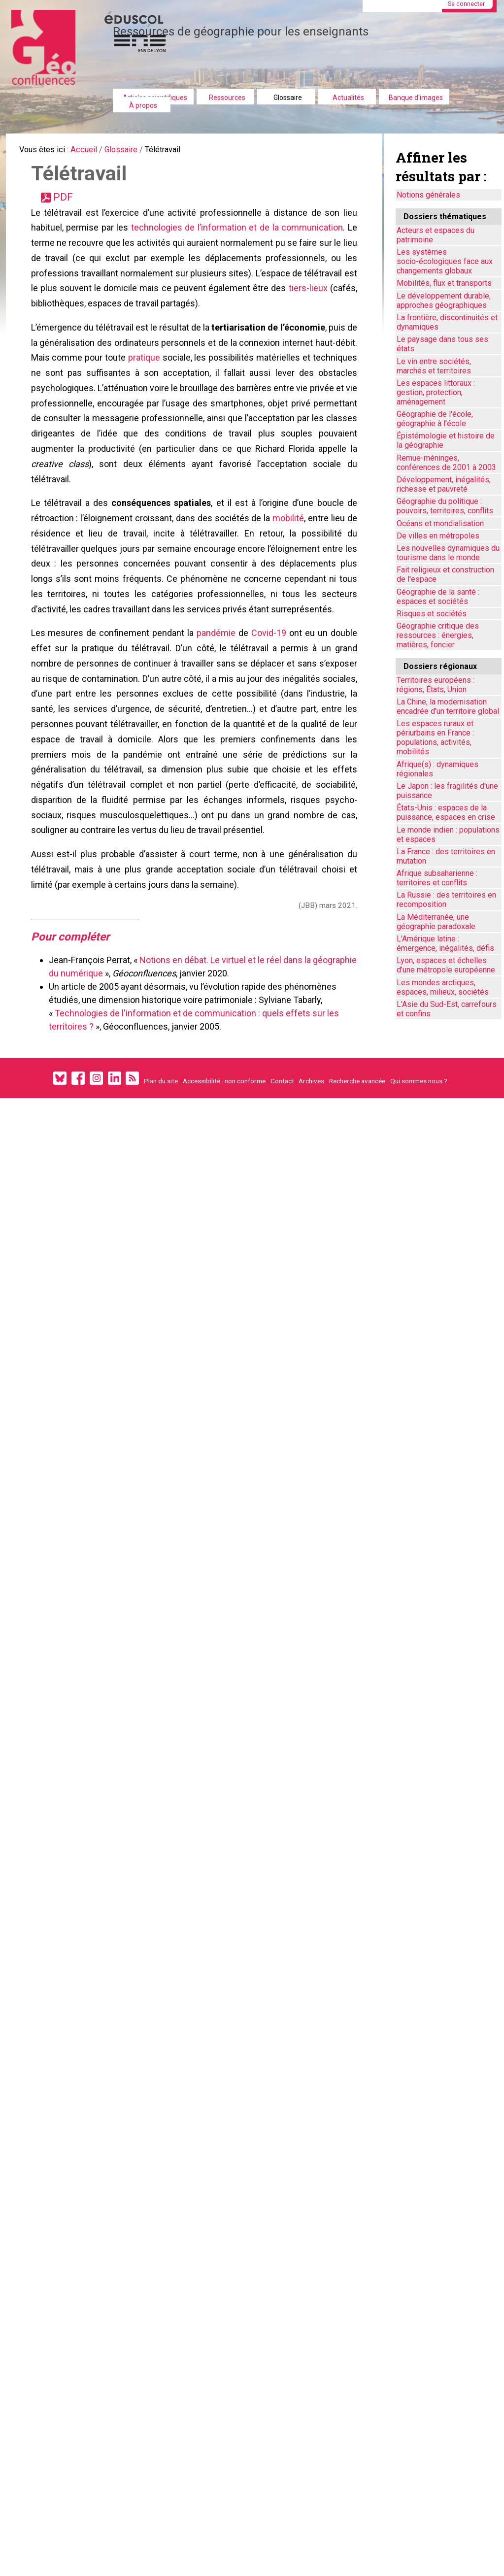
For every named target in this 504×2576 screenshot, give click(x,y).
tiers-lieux (335, 306)
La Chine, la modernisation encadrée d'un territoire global (448, 706)
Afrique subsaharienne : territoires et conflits (437, 878)
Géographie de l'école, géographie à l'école (435, 418)
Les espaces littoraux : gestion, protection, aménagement (436, 392)
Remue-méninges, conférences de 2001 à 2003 (446, 462)
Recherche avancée (357, 1170)
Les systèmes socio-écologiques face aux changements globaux (445, 261)
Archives (311, 1170)
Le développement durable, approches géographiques (444, 300)
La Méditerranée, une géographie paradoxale (436, 921)
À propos (143, 105)
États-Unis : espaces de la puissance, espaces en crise (446, 812)
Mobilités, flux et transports (444, 283)
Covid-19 (268, 687)
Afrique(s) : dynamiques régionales (437, 769)
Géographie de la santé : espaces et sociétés (438, 596)
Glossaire (287, 97)
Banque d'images (416, 97)
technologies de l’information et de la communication (236, 238)
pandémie (216, 687)
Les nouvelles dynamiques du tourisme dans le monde (448, 552)
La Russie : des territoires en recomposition (446, 899)
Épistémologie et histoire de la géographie (446, 440)
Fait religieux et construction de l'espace (445, 574)
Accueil (94, 151)
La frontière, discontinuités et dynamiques (447, 322)
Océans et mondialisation (440, 523)
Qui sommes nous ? (418, 1170)
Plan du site (161, 1170)
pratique (180, 382)
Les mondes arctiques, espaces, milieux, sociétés (443, 987)
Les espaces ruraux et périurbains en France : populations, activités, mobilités (435, 737)
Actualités (348, 97)
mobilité (287, 560)
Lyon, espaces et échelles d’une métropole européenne (446, 965)
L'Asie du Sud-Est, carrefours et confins (447, 1009)
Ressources (227, 97)
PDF (67, 204)
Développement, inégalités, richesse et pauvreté (444, 484)
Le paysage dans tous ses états (442, 344)
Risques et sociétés (432, 613)
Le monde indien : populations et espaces (448, 834)
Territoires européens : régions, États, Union (435, 684)
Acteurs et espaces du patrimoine (435, 235)
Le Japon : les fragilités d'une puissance (447, 790)
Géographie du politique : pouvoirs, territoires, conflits (445, 506)
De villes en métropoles (438, 535)
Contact (282, 1170)
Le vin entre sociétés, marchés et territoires (434, 366)
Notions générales (428, 195)
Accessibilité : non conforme (224, 1170)
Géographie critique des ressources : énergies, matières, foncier (438, 635)
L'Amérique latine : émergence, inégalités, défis (445, 943)
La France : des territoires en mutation (446, 856)
